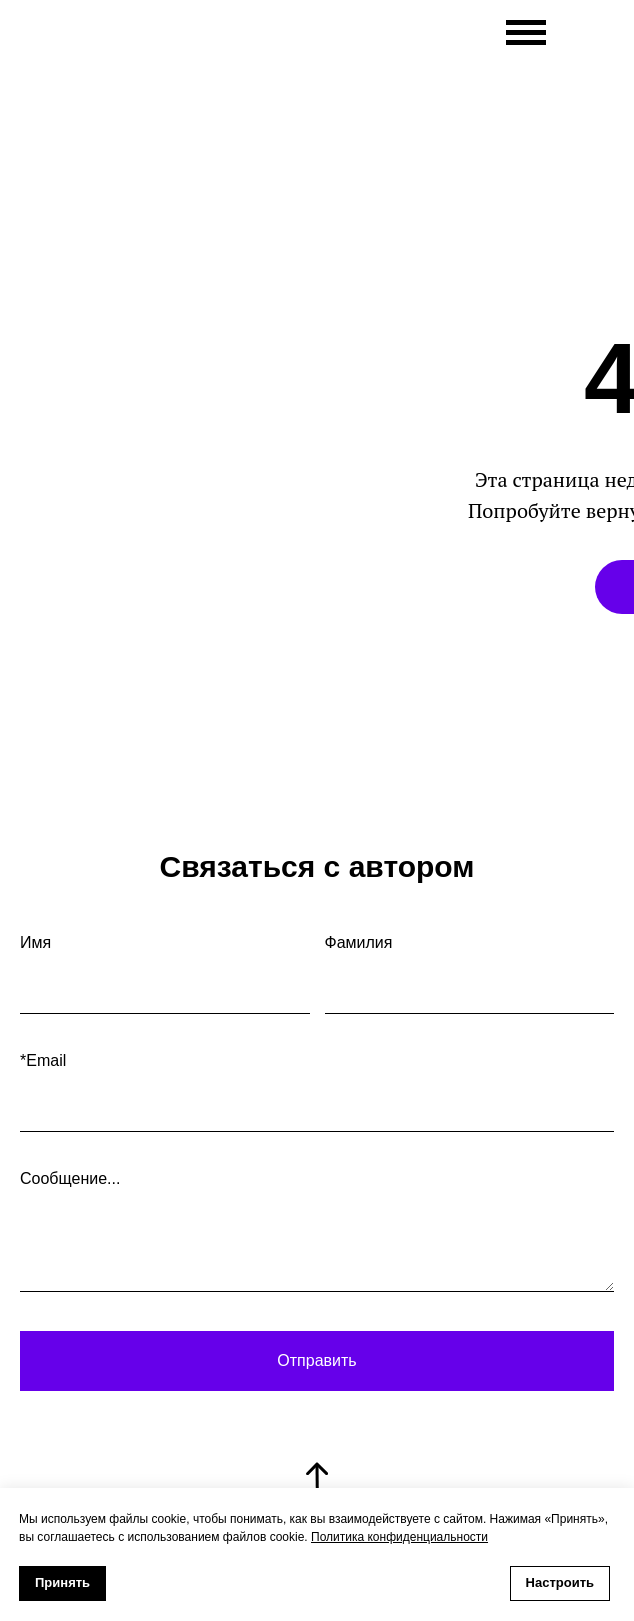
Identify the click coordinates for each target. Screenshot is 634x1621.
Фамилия (359, 942)
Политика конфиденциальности (399, 1537)
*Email (43, 1060)
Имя (35, 942)
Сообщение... (70, 1178)
